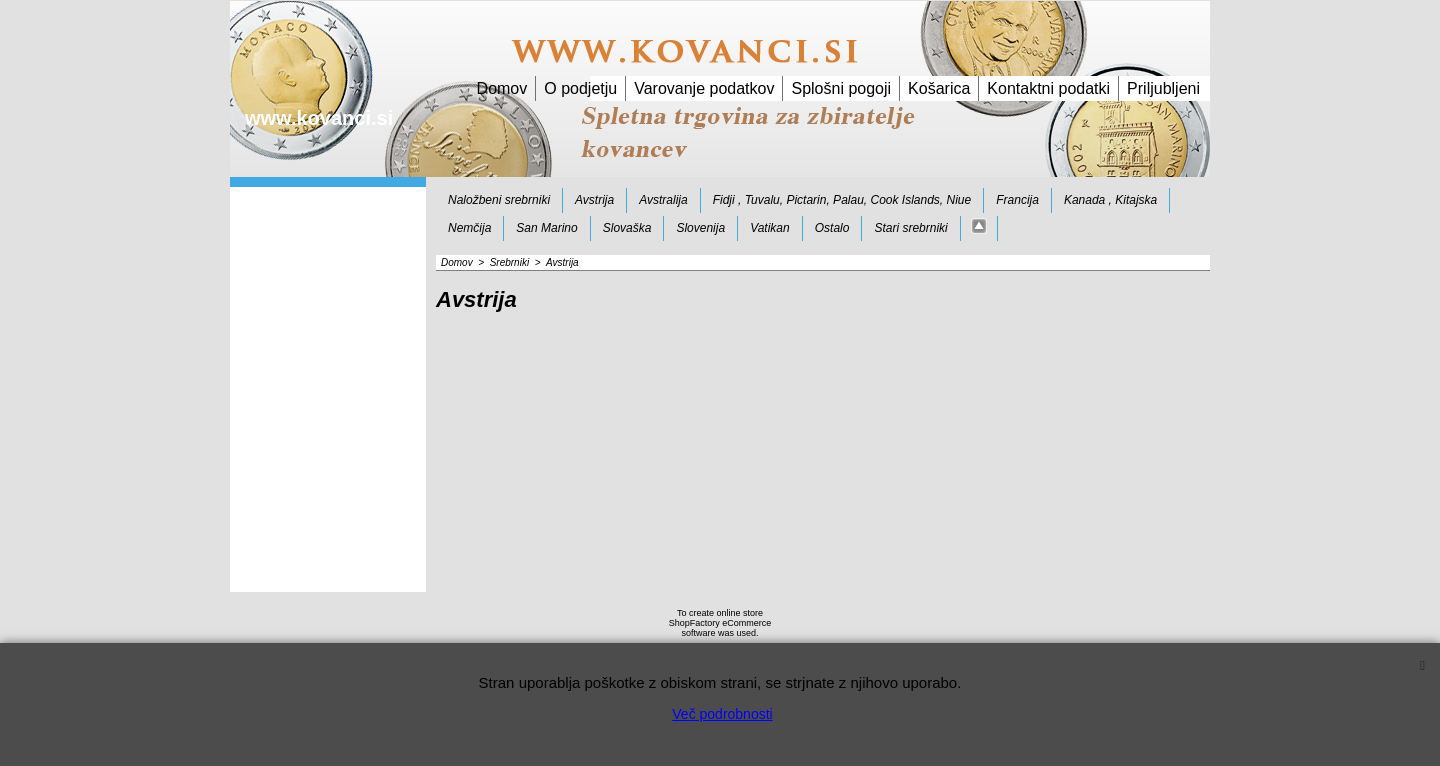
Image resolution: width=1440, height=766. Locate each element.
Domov (502, 88)
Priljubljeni (1163, 88)
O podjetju (580, 88)
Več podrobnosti (722, 714)
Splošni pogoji (841, 88)
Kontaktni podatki (1048, 88)
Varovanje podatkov (704, 88)
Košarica (939, 88)
